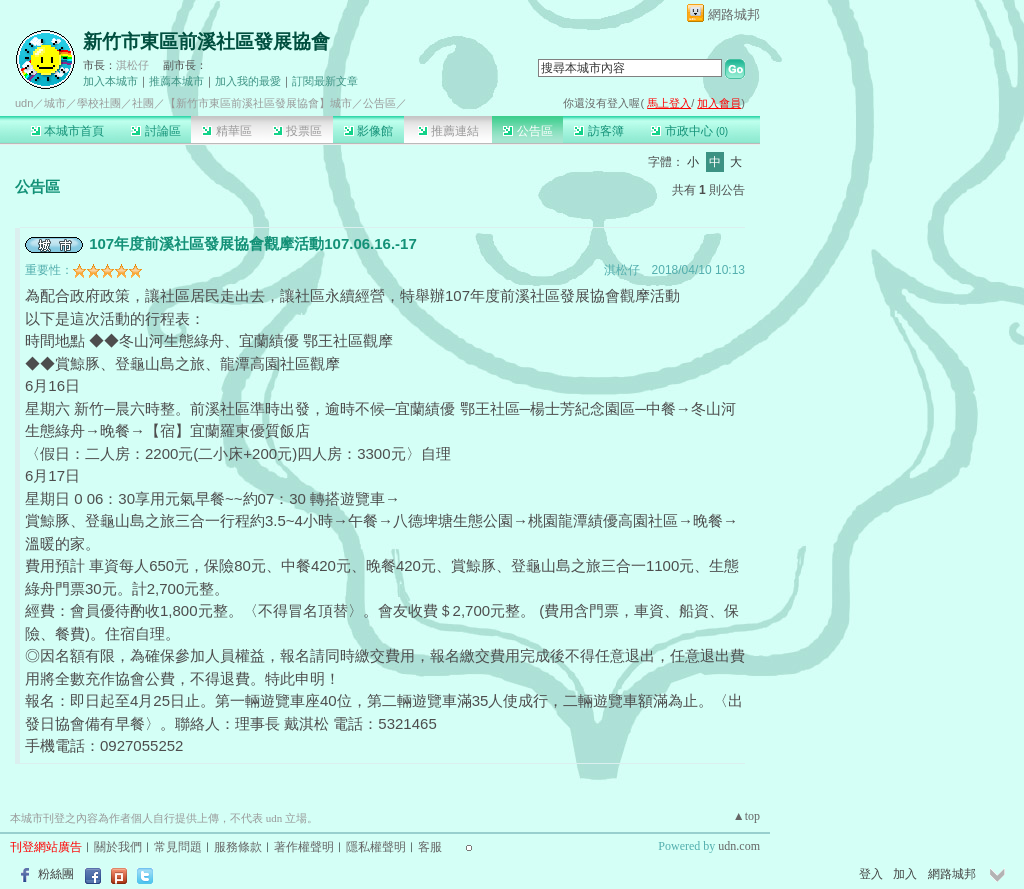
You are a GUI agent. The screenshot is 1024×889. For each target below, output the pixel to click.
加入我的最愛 (248, 81)
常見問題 (178, 847)
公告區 (527, 131)
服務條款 (238, 847)
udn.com (739, 846)
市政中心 (689, 131)
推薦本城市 (176, 81)
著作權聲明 (304, 847)
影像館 (368, 131)
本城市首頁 (67, 131)
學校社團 (99, 103)
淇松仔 (132, 65)
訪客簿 (598, 131)
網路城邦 (734, 14)
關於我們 (118, 847)
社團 (143, 103)
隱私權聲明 (376, 847)
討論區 (155, 131)
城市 (55, 103)
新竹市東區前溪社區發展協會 (206, 41)
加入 (905, 874)
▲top (746, 816)
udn (24, 103)
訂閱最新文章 (325, 81)
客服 (430, 847)
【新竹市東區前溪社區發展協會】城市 (258, 103)
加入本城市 (110, 81)
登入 (871, 874)
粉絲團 (56, 874)
